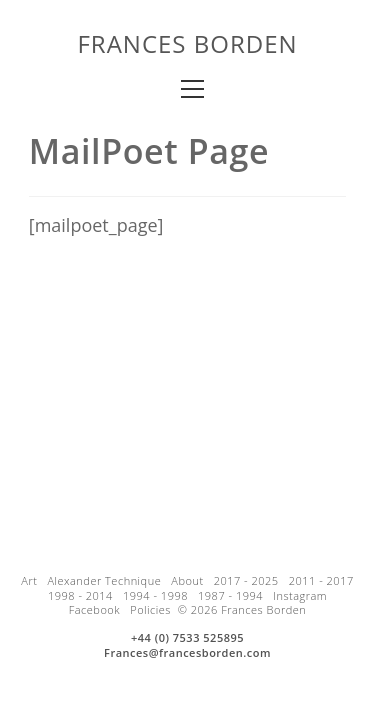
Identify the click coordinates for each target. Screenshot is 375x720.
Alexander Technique (104, 580)
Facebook (94, 609)
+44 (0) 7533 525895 (187, 637)
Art (29, 580)
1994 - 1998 (155, 595)
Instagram (300, 595)
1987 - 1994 (230, 595)
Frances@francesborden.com (187, 652)
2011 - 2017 (321, 580)
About (187, 580)
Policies (150, 609)
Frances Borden (187, 43)
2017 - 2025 (246, 580)
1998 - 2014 (80, 595)
